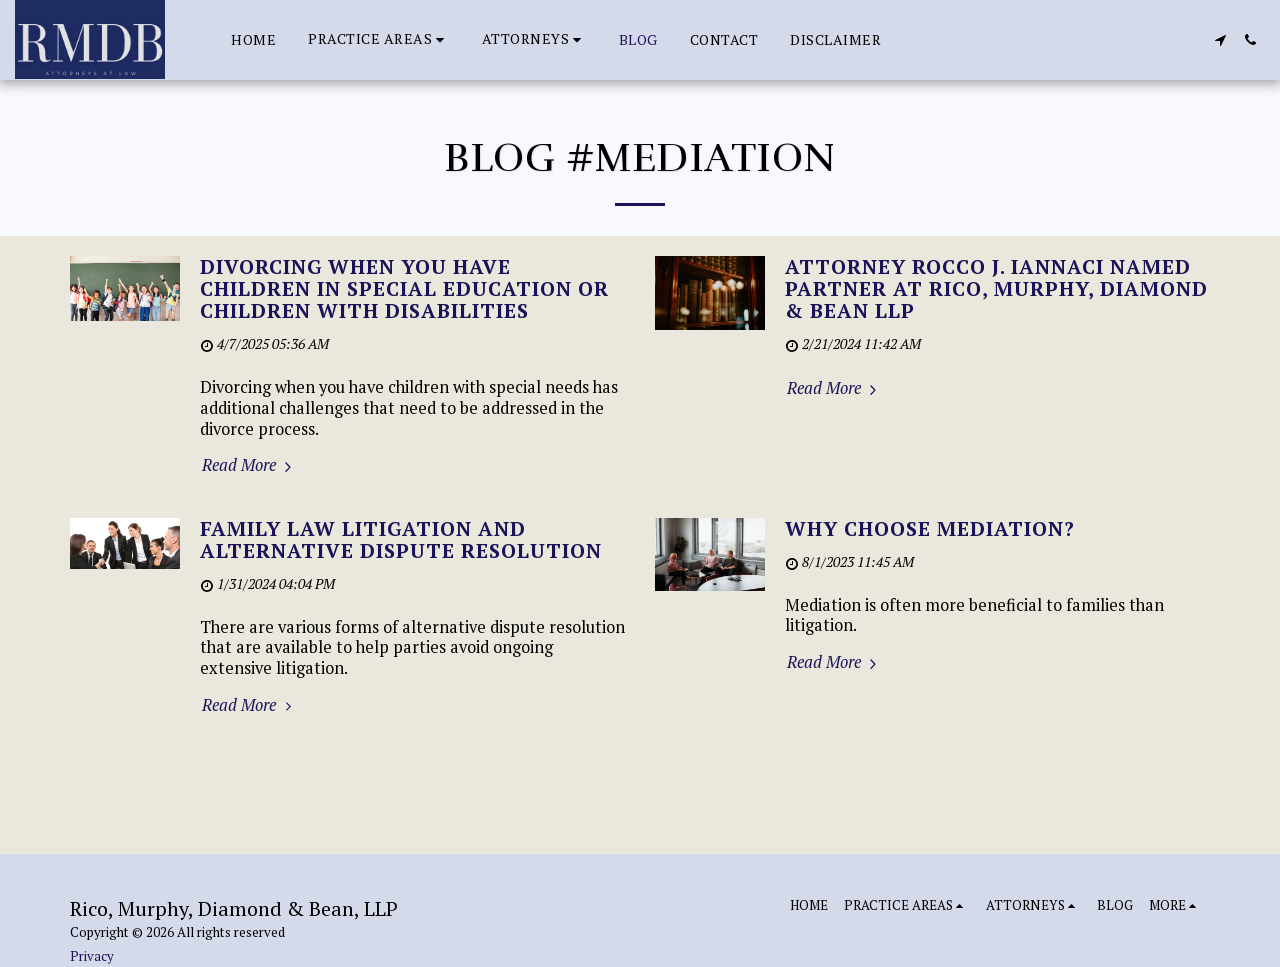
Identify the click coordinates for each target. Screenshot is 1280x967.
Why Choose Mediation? (930, 528)
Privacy (92, 956)
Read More (249, 465)
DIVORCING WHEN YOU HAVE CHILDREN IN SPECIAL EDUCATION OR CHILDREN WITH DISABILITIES (404, 288)
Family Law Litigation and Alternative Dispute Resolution (401, 539)
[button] (379, 39)
